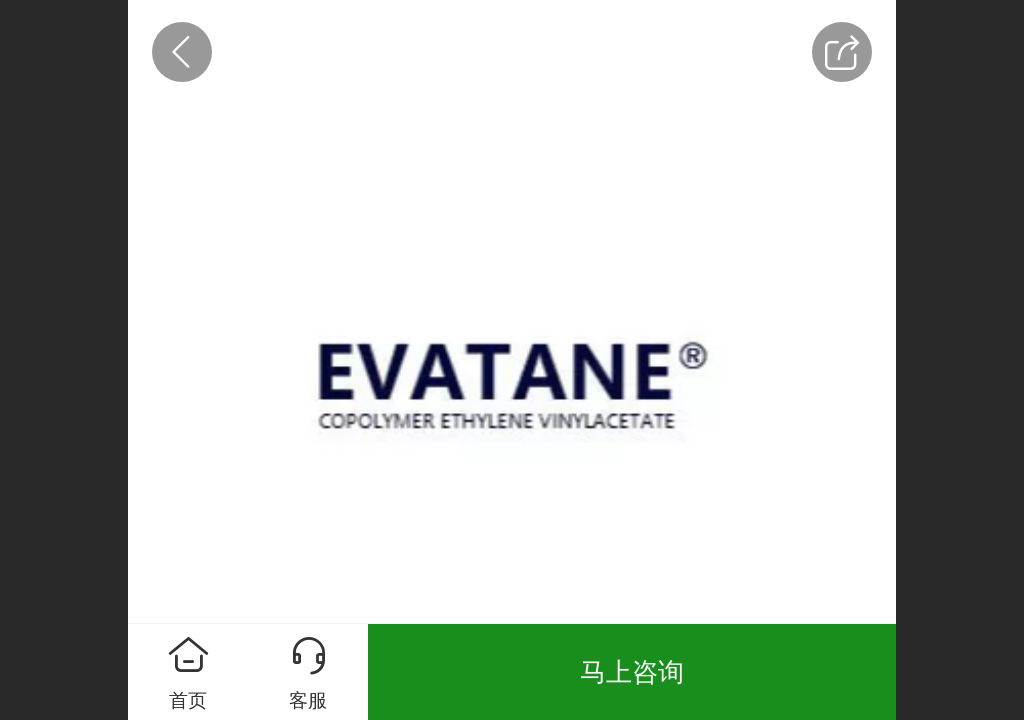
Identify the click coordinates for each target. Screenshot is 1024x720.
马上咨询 (632, 672)
